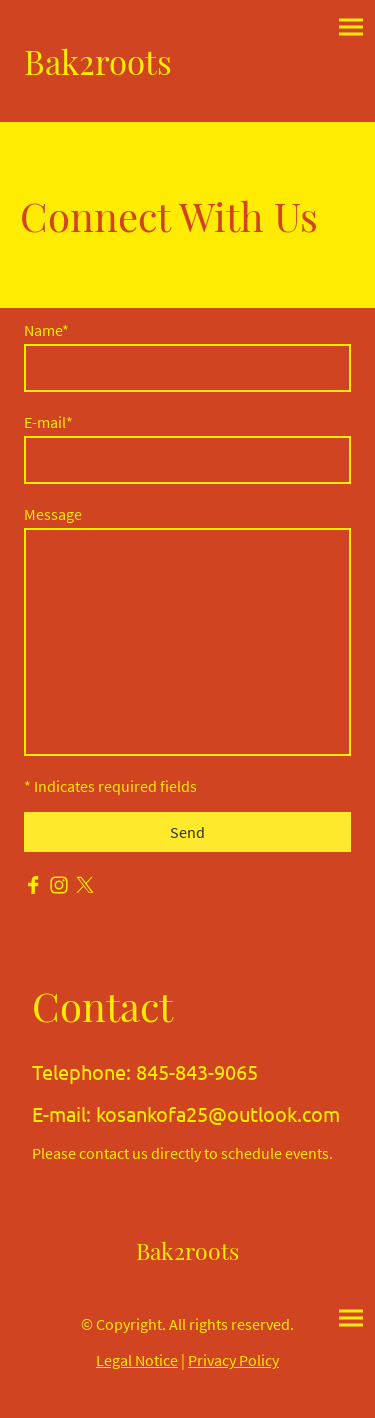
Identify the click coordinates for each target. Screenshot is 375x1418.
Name (46, 330)
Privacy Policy (233, 1360)
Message (53, 514)
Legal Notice (137, 1360)
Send (187, 832)
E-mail (48, 422)
